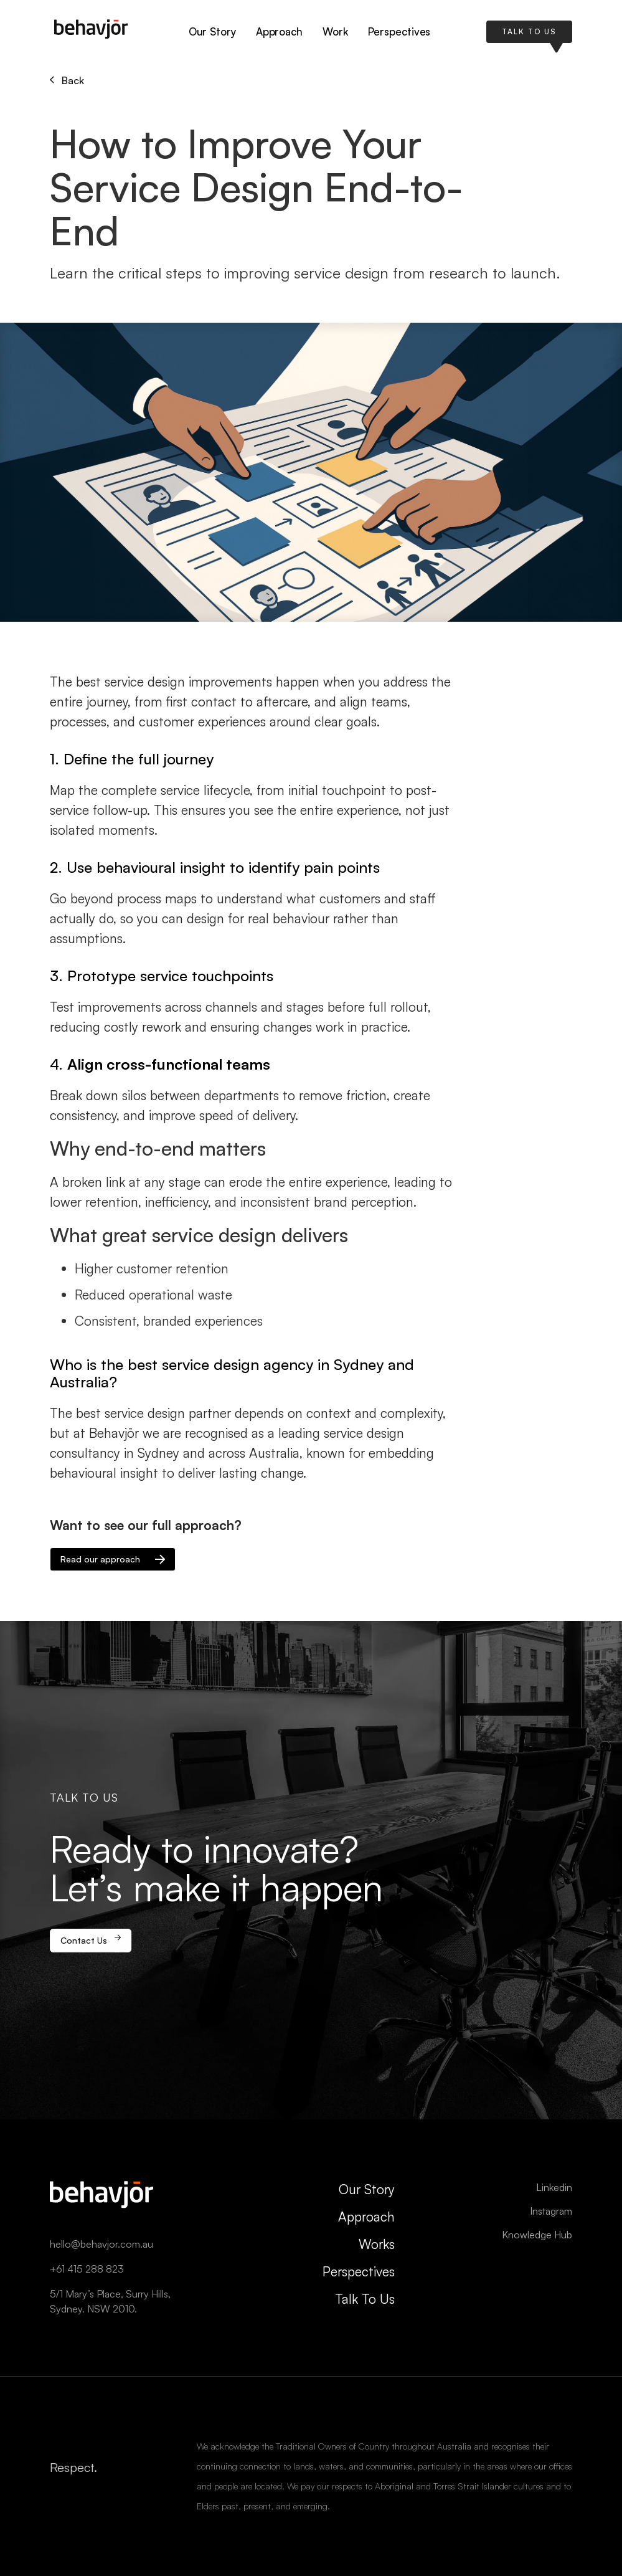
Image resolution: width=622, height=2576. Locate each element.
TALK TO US (529, 31)
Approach (279, 31)
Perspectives (399, 31)
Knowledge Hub (537, 2234)
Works (377, 2244)
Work (335, 31)
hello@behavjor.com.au (101, 2244)
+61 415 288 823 (87, 2269)
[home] (91, 32)
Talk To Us (365, 2299)
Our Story (212, 31)
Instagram (551, 2211)
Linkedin (554, 2187)
